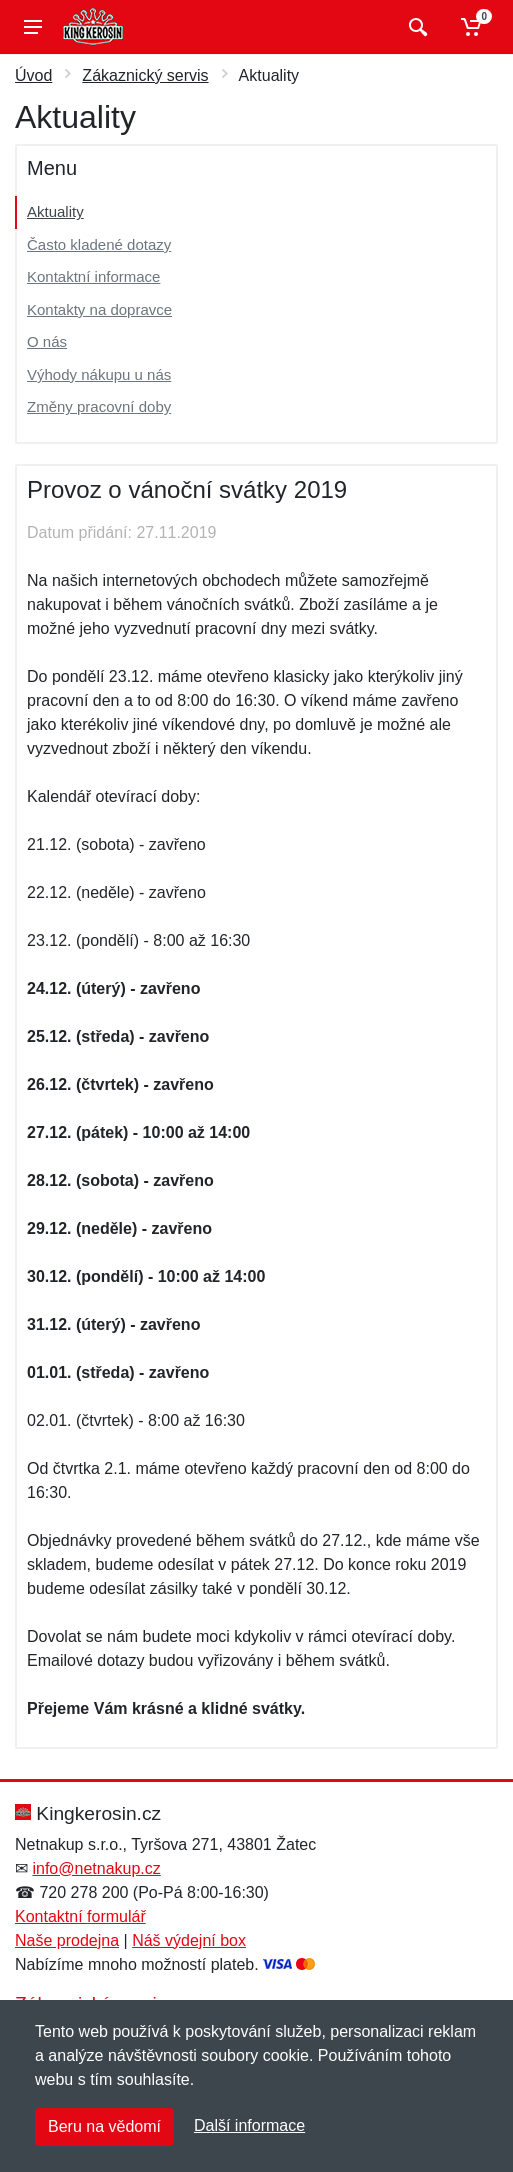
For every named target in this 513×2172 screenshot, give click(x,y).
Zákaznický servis (145, 75)
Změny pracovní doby (99, 406)
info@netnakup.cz (96, 1868)
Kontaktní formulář (80, 1916)
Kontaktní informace (93, 276)
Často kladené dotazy (99, 244)
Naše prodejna (67, 1940)
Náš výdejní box (189, 1940)
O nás (47, 341)
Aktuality (55, 211)
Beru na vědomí (104, 2126)
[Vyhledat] (415, 27)
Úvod (33, 75)
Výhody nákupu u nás (99, 374)
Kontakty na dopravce (99, 309)
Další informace (249, 2125)
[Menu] (33, 27)
